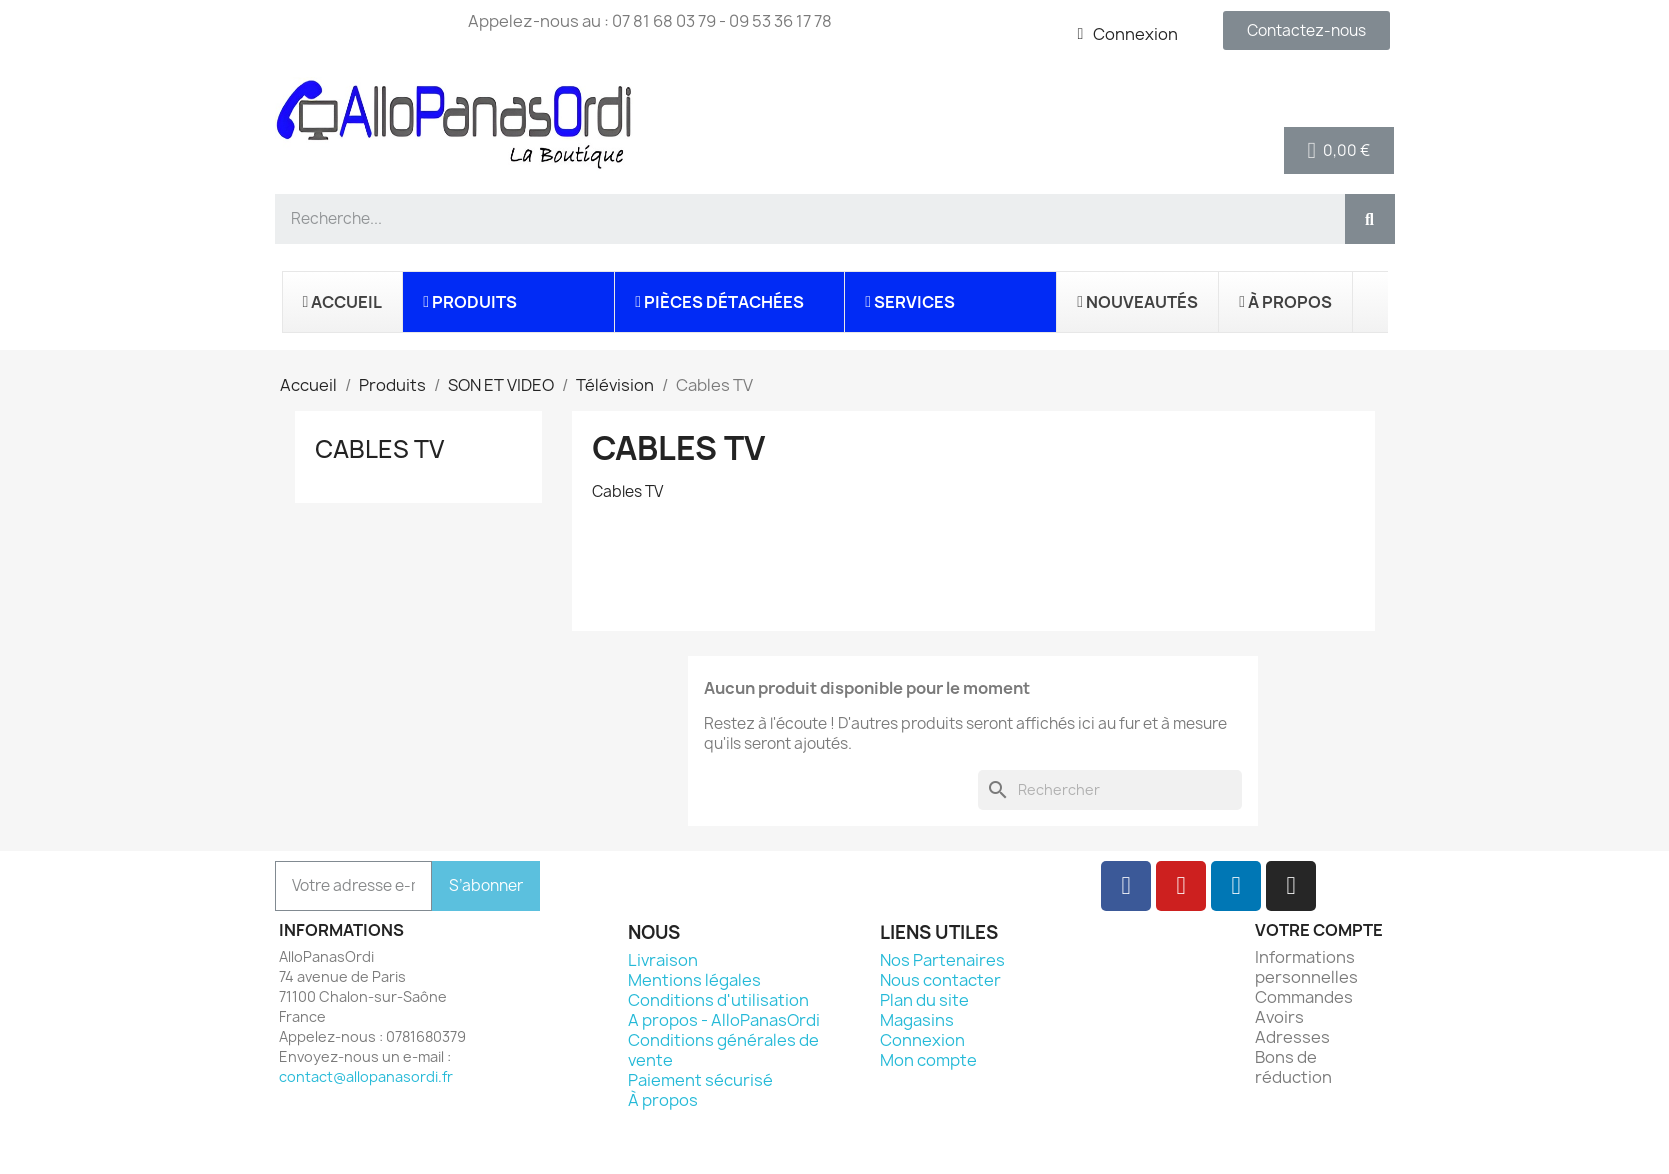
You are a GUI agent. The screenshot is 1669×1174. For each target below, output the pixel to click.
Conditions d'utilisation (718, 1000)
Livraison (663, 960)
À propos (663, 1100)
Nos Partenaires (942, 960)
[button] (1339, 150)
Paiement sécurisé (700, 1080)
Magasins (917, 1020)
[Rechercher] (1110, 790)
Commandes (1304, 997)
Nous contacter (940, 980)
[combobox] (801, 219)
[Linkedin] (1236, 886)
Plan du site (924, 1000)
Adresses (1292, 1037)
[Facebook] (1126, 886)
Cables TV (379, 449)
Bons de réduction (1293, 1067)
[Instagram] (1291, 886)
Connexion (922, 1040)
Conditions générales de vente (723, 1050)
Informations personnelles (1306, 967)
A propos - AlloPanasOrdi (724, 1020)
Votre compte (1319, 930)
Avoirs (1279, 1017)
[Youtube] (1181, 886)
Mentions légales (694, 980)
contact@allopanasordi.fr (366, 1076)
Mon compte (928, 1060)
